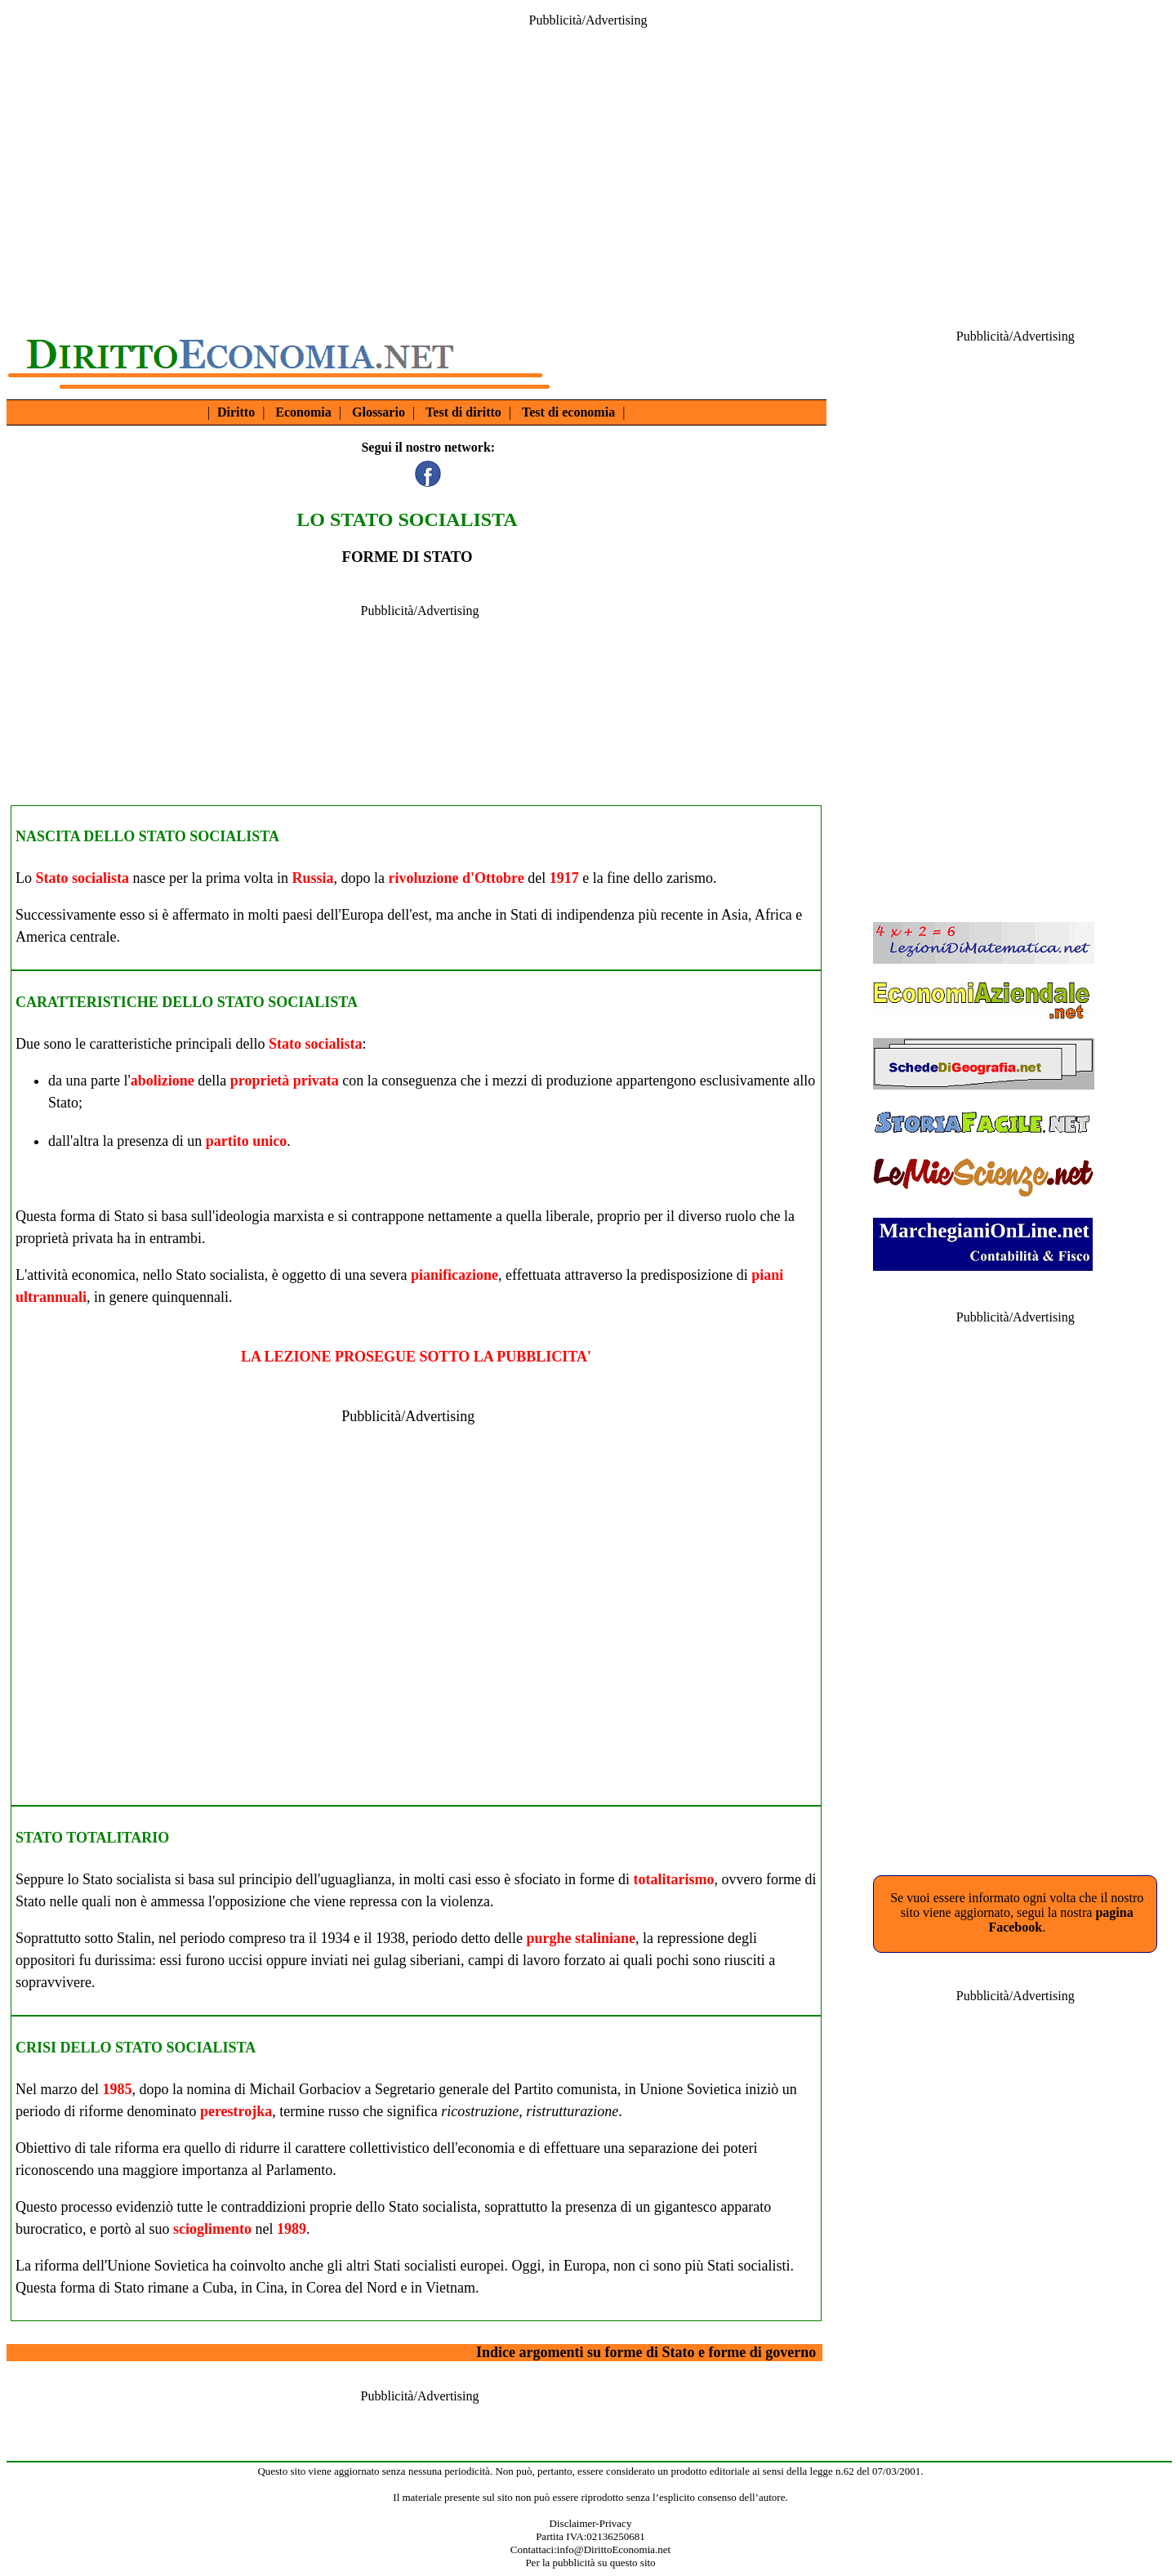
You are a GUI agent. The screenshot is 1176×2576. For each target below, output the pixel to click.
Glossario (378, 412)
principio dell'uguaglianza (314, 1879)
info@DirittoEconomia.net (613, 2549)
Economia (303, 412)
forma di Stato (102, 1216)
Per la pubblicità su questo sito (590, 2562)
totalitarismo (674, 1879)
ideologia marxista (269, 1216)
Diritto (236, 412)
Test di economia (568, 412)
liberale (568, 1216)
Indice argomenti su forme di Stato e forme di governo (646, 2352)
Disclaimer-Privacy (591, 2523)
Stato (63, 1102)
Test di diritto (463, 412)
